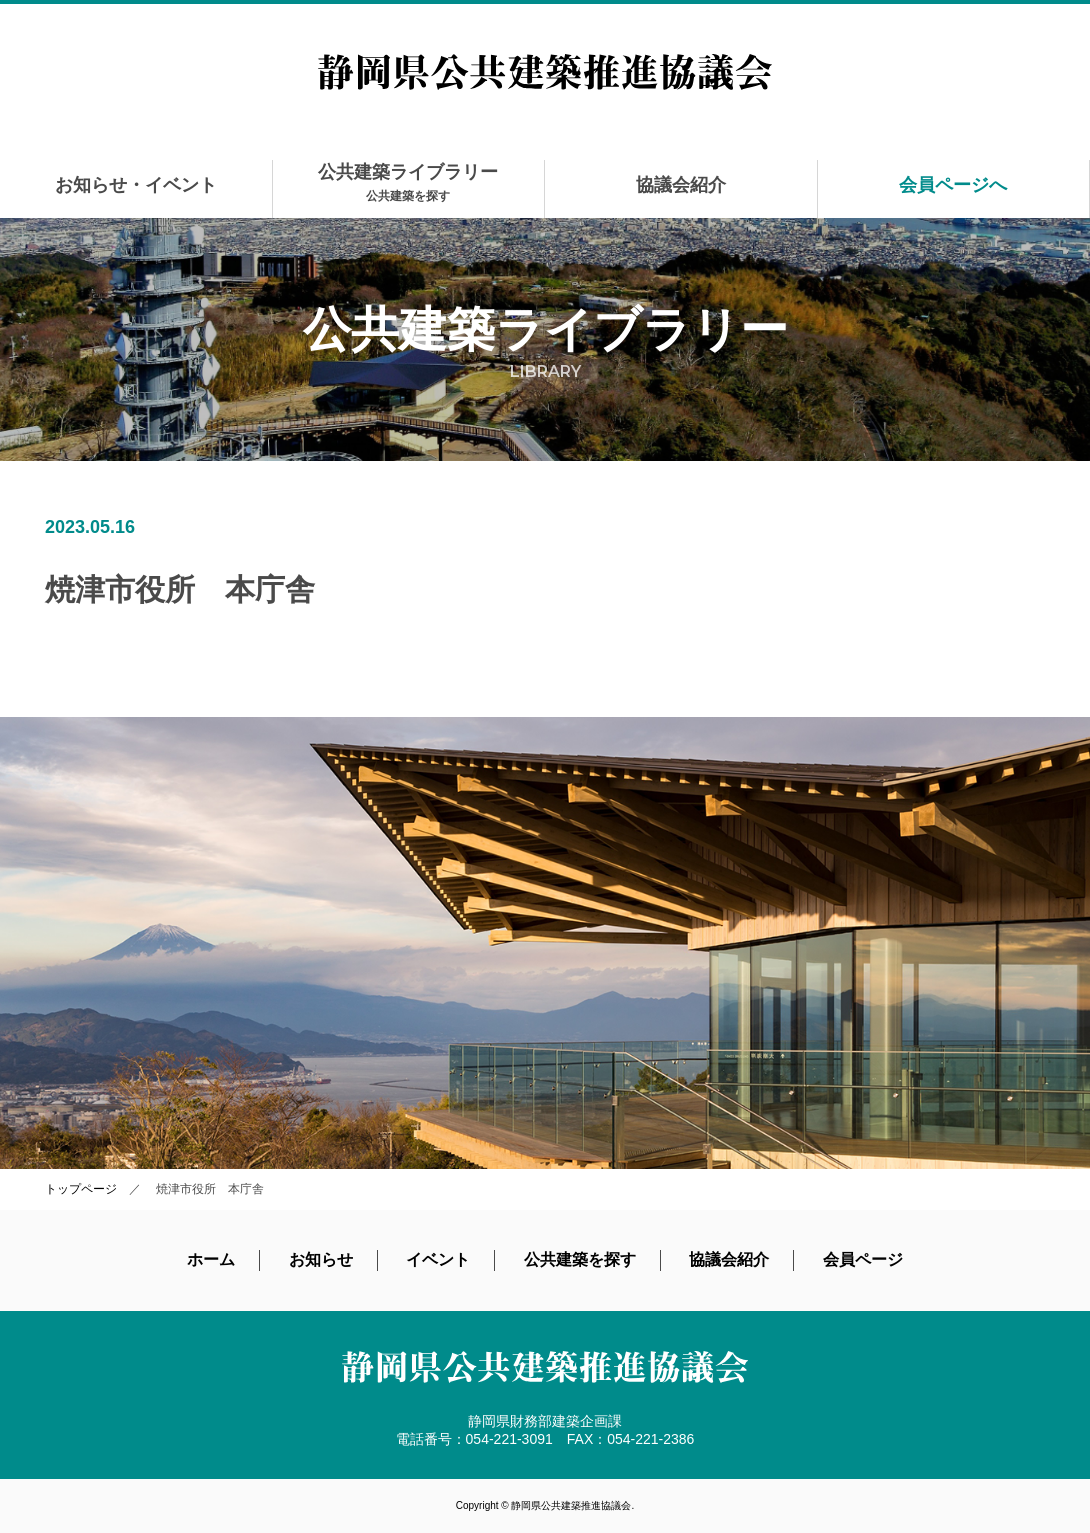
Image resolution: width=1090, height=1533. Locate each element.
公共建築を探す (580, 1259)
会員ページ (863, 1259)
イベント (438, 1259)
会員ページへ (953, 185)
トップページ (81, 1189)
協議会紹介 (681, 185)
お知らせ (321, 1259)
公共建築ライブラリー (408, 182)
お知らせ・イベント (136, 185)
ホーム (211, 1259)
